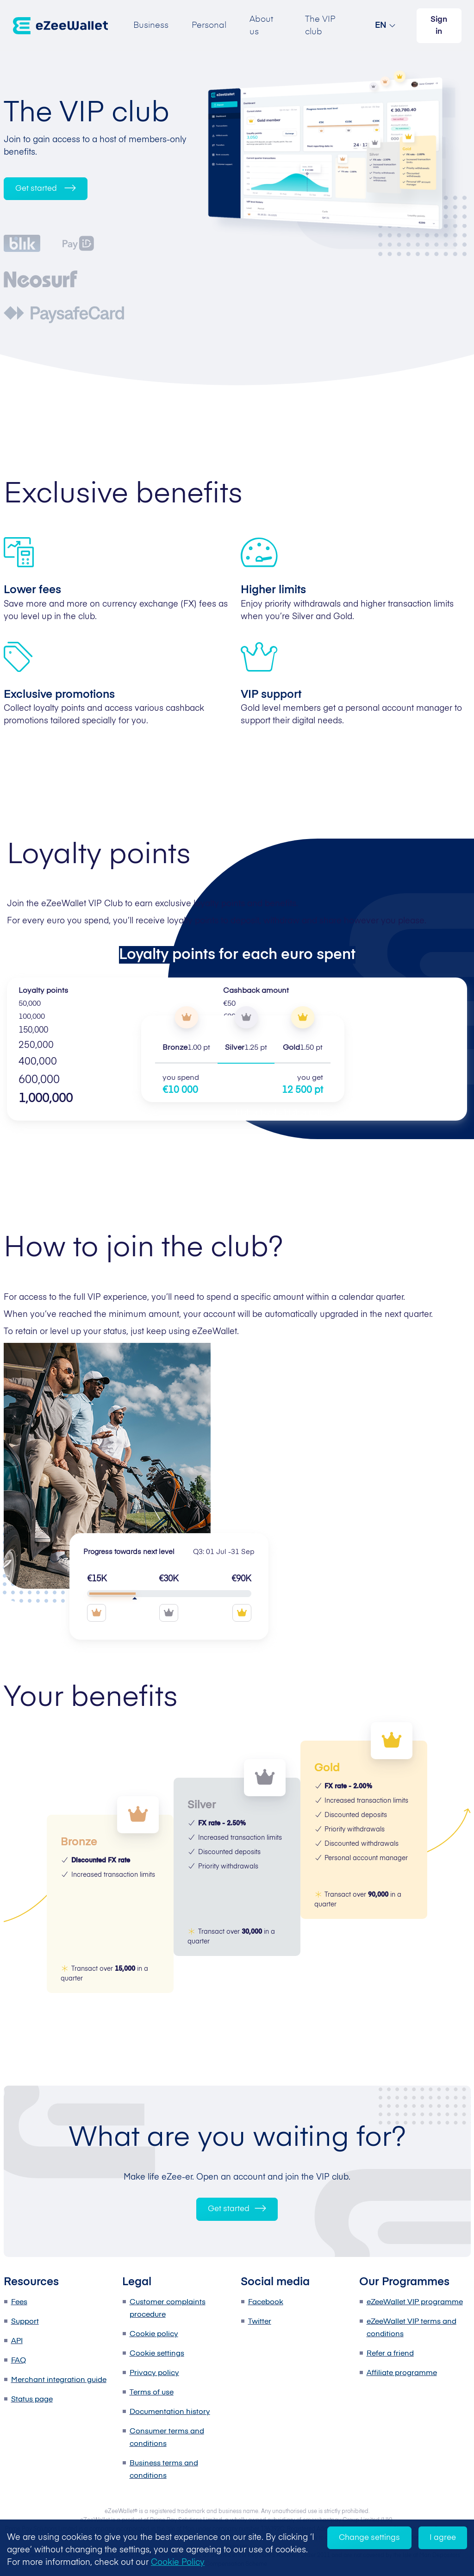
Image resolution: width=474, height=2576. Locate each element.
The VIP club (320, 25)
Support (25, 2321)
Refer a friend (390, 2353)
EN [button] (381, 25)
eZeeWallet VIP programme (415, 2302)
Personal (209, 25)
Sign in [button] (438, 26)
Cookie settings (157, 2353)
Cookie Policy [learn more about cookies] (178, 2562)
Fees (19, 2302)
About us (261, 25)
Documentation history (170, 2412)
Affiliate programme (402, 2373)
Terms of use (152, 2392)
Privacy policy (154, 2373)
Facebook (265, 2302)
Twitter (259, 2321)
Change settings (369, 2538)
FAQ (18, 2360)
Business (150, 25)
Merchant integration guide (58, 2380)
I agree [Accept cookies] (443, 2538)
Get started (45, 188)
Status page (32, 2399)
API (17, 2341)
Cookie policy (154, 2334)
